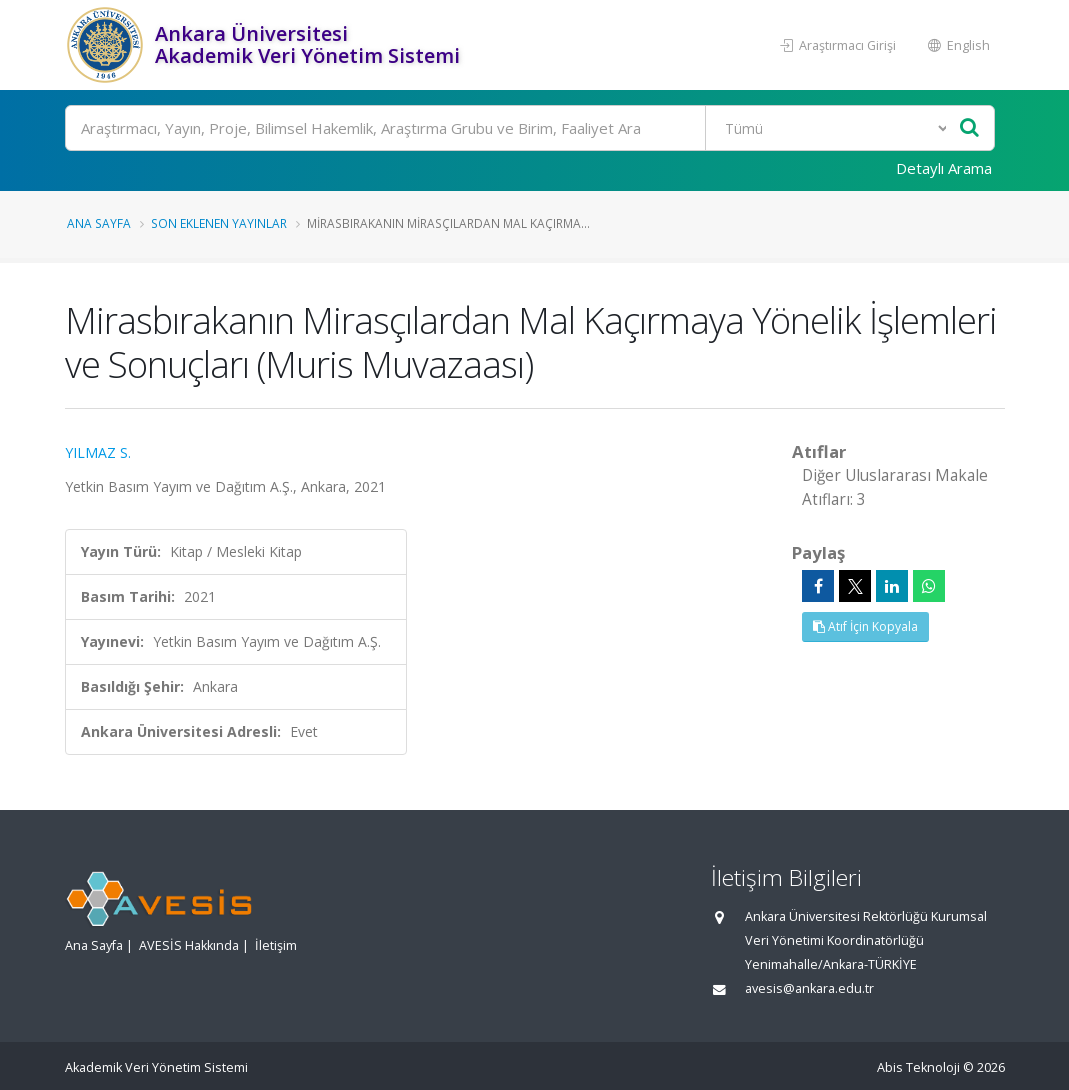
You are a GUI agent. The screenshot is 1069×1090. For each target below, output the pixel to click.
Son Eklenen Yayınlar (219, 223)
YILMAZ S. (98, 452)
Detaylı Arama (944, 168)
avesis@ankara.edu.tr (809, 988)
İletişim (276, 945)
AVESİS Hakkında (189, 945)
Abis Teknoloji (918, 1067)
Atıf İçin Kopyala (865, 626)
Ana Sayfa (99, 223)
